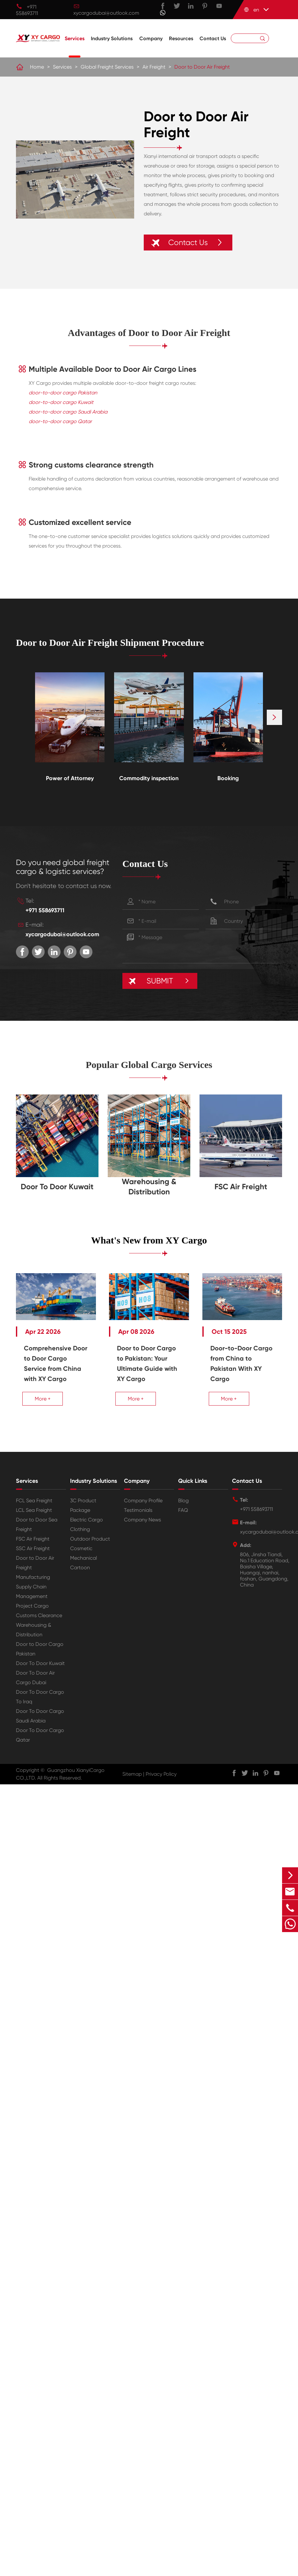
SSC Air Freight (33, 1553)
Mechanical (83, 1562)
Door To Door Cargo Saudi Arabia (40, 1720)
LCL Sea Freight (34, 1515)
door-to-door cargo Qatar (60, 421)
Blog (183, 1505)
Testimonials (138, 1515)
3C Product (83, 1505)
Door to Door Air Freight (202, 66)
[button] (274, 716)
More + (43, 1403)
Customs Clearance (39, 1620)
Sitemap (132, 1778)
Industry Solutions (112, 46)
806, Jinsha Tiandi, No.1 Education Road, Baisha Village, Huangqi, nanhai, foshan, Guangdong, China (264, 1574)
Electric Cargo (86, 1524)
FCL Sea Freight (34, 1505)
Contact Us (213, 46)
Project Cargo (32, 1610)
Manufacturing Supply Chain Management (33, 1591)
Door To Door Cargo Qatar (40, 1739)
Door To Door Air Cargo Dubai (35, 1682)
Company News (142, 1524)
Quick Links (192, 1485)
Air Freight (153, 66)
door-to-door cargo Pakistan (63, 392)
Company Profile (143, 1505)
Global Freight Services (107, 66)
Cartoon (80, 1572)
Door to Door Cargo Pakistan (39, 1653)
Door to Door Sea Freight (36, 1529)
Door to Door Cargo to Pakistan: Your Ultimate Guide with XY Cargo (147, 1363)
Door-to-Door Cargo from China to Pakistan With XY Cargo (236, 1363)
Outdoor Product (90, 1543)
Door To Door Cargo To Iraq (40, 1701)
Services (74, 46)
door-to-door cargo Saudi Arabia (68, 411)
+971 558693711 (27, 10)
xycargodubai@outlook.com (106, 13)
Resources (181, 46)
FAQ (183, 1515)
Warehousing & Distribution (149, 1186)
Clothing (80, 1534)
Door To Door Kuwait (57, 1186)
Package (80, 1515)
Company (151, 46)
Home (37, 66)
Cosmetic (81, 1553)
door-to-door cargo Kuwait (61, 402)
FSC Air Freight (241, 1186)
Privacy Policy (161, 1778)
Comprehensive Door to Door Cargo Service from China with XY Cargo (59, 1368)
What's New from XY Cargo (149, 1239)
